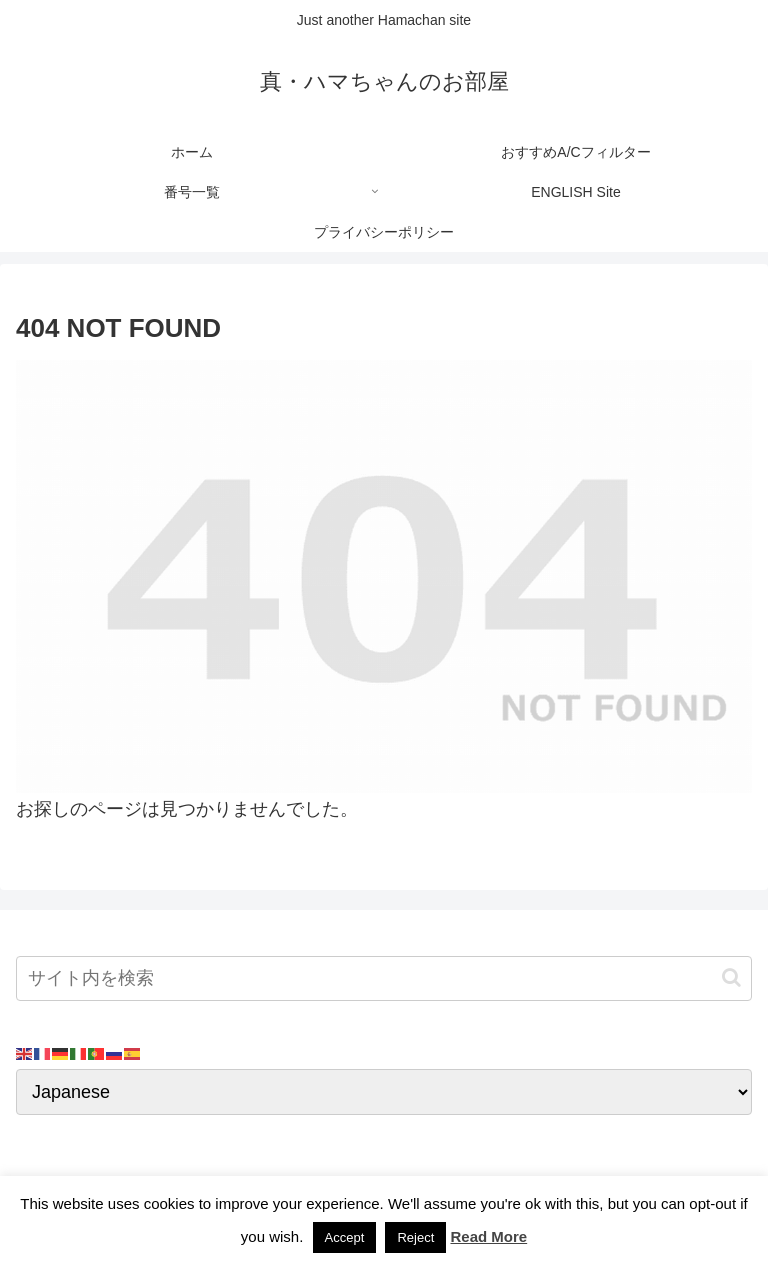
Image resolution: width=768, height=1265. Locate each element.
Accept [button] (345, 1237)
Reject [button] (415, 1237)
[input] (384, 978)
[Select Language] (384, 1092)
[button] (731, 977)
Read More (488, 1236)
